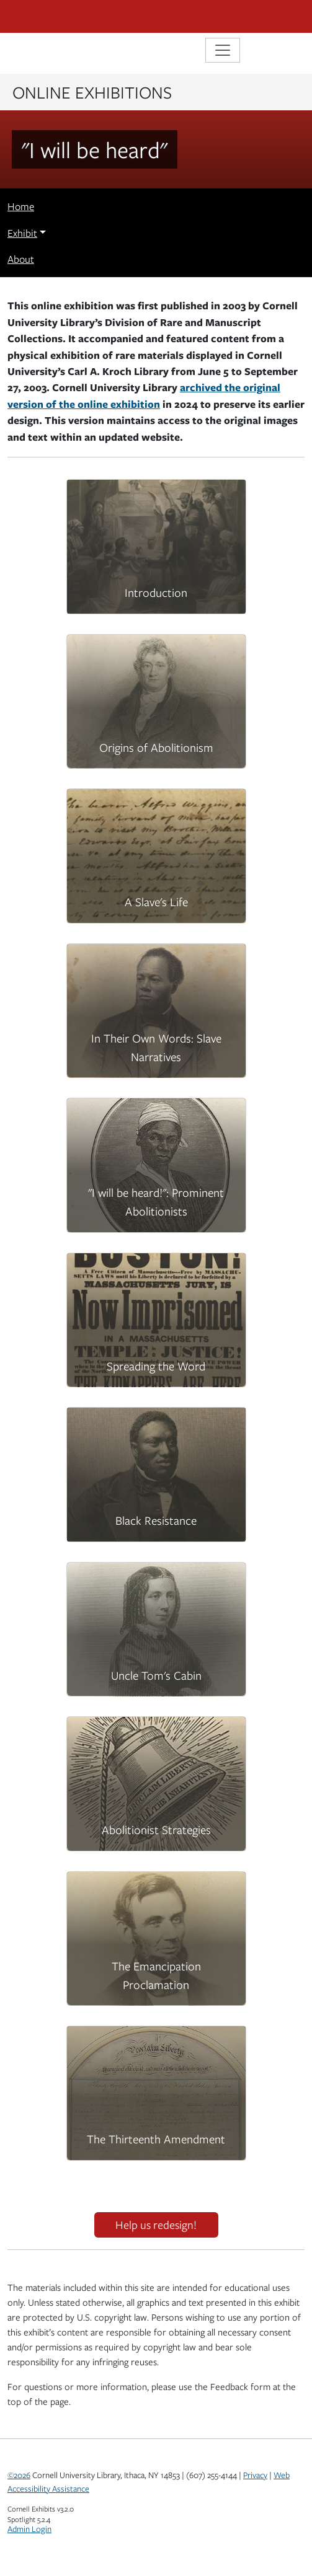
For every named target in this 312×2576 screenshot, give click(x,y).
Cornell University (69, 16)
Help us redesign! (156, 2224)
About (20, 259)
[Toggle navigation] (222, 50)
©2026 (18, 2475)
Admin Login (29, 2528)
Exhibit (22, 233)
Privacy (255, 2475)
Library (44, 52)
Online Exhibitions (92, 92)
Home (20, 206)
